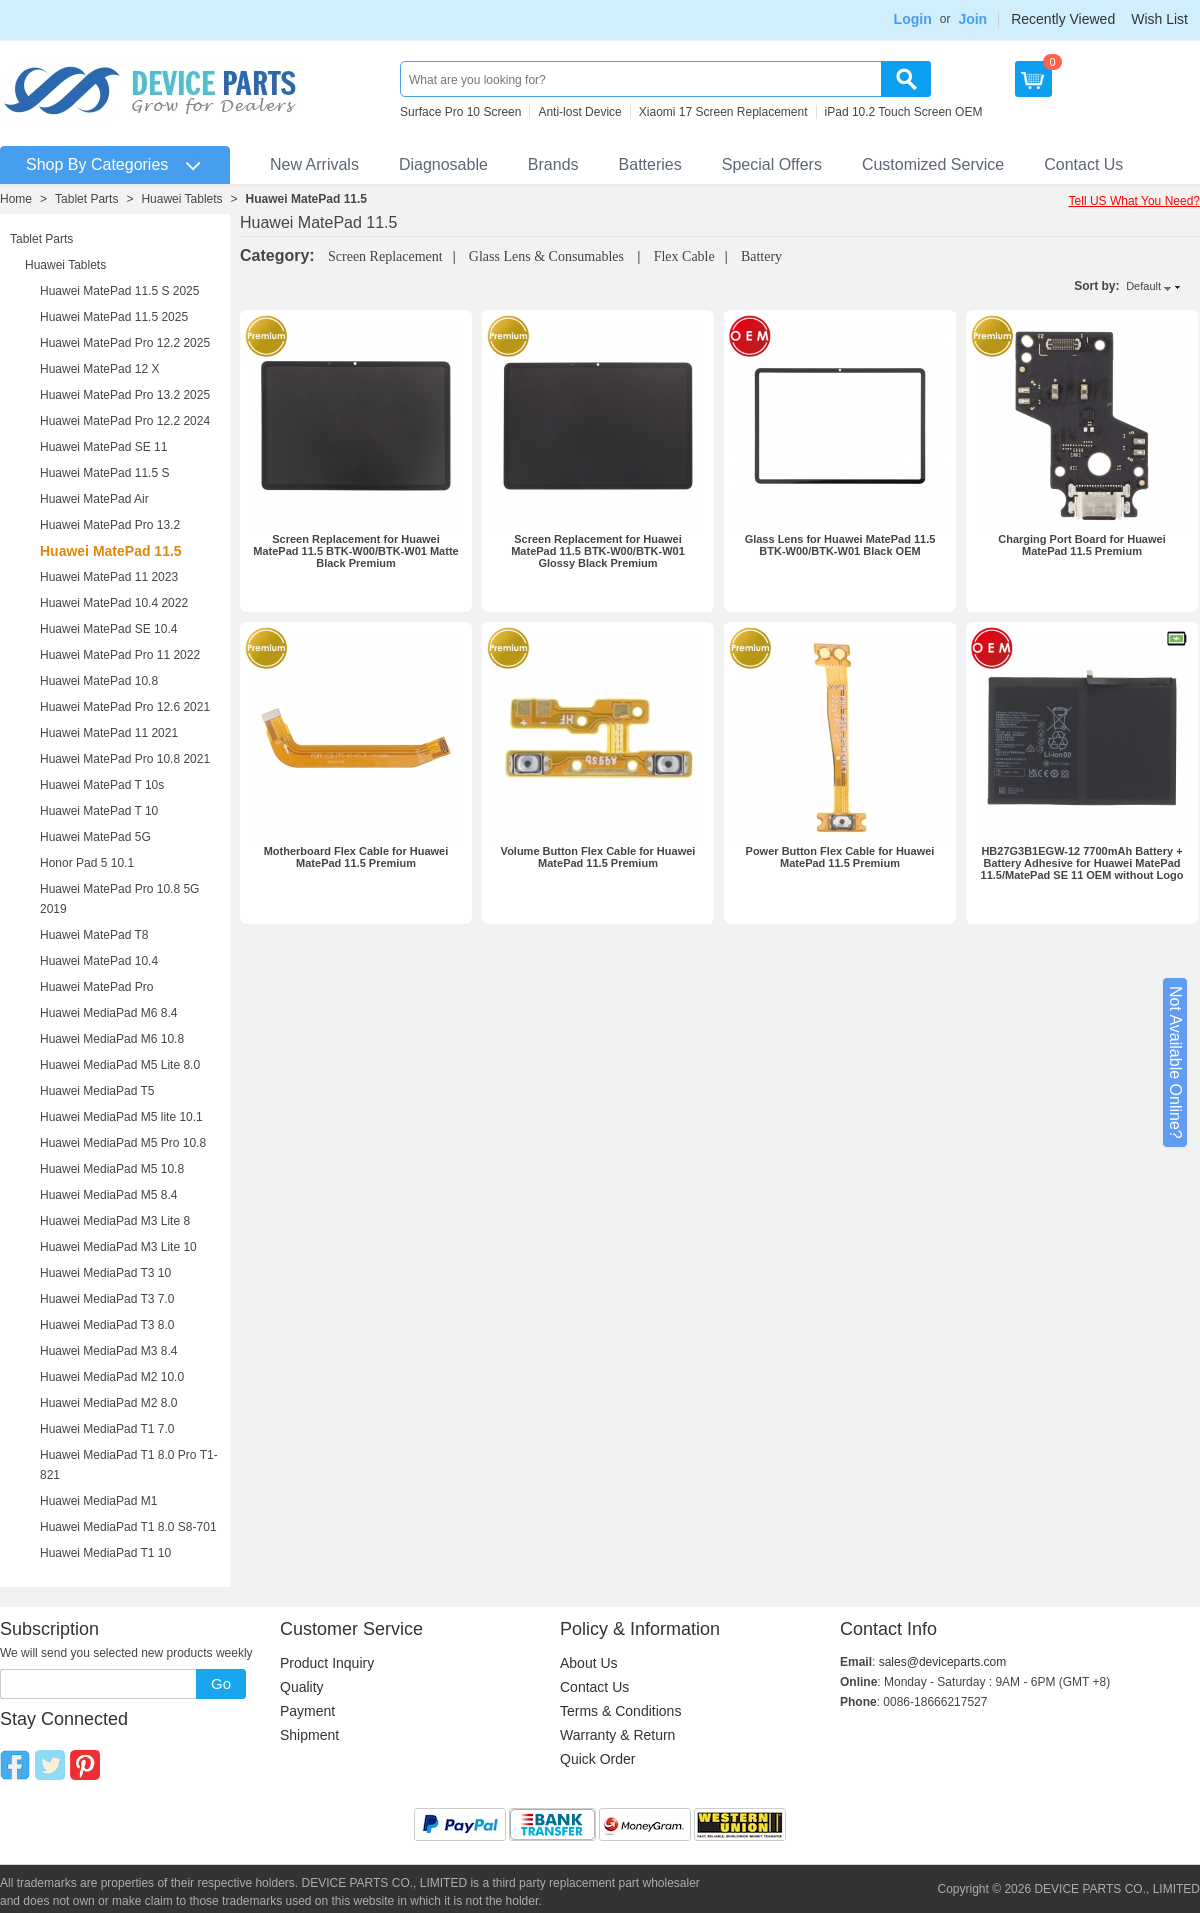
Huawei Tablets (181, 199)
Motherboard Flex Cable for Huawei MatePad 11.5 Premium (356, 857)
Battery (761, 256)
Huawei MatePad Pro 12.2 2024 (125, 421)
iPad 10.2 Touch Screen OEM (904, 112)
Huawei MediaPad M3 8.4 (108, 1351)
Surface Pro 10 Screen (460, 112)
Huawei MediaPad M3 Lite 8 (115, 1221)
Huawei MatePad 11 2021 (109, 733)
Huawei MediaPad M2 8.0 (108, 1403)
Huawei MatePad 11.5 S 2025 (119, 291)
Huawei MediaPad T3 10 (105, 1273)
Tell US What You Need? (1134, 201)
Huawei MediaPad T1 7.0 (107, 1429)
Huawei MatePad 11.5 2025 (114, 317)
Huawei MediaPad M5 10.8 (112, 1169)
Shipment (309, 1735)
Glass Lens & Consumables (548, 256)
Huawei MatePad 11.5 (306, 199)
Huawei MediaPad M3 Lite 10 (118, 1247)
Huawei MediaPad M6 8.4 (108, 1013)
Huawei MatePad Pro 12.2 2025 (125, 343)
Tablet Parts (86, 199)
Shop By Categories (97, 164)
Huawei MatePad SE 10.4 (108, 629)
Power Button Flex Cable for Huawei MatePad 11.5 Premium (840, 857)
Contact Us (1083, 164)
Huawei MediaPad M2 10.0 (112, 1377)
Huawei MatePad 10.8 (99, 681)
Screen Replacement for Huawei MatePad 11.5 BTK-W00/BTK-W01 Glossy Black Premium (598, 551)
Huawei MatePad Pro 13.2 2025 (125, 395)
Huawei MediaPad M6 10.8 (112, 1039)
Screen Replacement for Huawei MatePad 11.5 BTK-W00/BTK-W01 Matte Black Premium (355, 551)
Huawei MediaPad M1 (98, 1501)
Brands (553, 164)
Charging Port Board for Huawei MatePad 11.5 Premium (1081, 545)
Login (913, 19)
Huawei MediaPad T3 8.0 (107, 1325)
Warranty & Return (617, 1735)
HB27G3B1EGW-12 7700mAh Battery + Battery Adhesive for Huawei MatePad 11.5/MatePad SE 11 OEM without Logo (1082, 863)
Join (972, 19)
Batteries (650, 164)
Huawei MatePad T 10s (102, 785)
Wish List (1159, 19)
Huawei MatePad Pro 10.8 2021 (125, 759)
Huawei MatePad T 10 (99, 811)
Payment (307, 1711)
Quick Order (597, 1759)
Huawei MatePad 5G (95, 837)
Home (16, 199)
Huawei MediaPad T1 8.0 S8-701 (128, 1527)
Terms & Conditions (620, 1711)
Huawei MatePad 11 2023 (109, 577)
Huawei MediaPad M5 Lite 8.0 (120, 1065)
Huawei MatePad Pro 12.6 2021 (125, 707)
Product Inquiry (327, 1663)
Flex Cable (684, 256)
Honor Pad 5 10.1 (87, 863)
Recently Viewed (1063, 19)
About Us (589, 1663)
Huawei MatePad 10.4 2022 (114, 603)
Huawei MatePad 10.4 (99, 961)
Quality (302, 1687)
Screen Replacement (385, 256)
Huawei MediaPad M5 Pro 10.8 (123, 1143)
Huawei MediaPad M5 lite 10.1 (121, 1117)
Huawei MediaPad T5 (97, 1091)
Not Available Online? (1175, 1062)
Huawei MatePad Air (94, 499)
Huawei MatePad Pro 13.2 (110, 525)
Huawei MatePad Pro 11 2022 (120, 655)
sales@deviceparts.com (943, 1662)
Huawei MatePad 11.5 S (104, 473)
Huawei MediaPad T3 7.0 (107, 1299)
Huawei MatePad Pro (96, 987)
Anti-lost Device (579, 112)
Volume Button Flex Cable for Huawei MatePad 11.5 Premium (598, 857)
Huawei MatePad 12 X (99, 369)
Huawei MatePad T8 (94, 935)
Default (1143, 286)
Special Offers (772, 164)
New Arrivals (314, 164)
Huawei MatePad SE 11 (103, 447)
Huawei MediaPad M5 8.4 (108, 1195)
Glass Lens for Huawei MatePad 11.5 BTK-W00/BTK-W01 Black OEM (840, 545)
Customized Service (933, 164)
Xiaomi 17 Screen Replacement (723, 112)
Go (221, 1683)
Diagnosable (443, 164)
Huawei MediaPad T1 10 (105, 1553)
